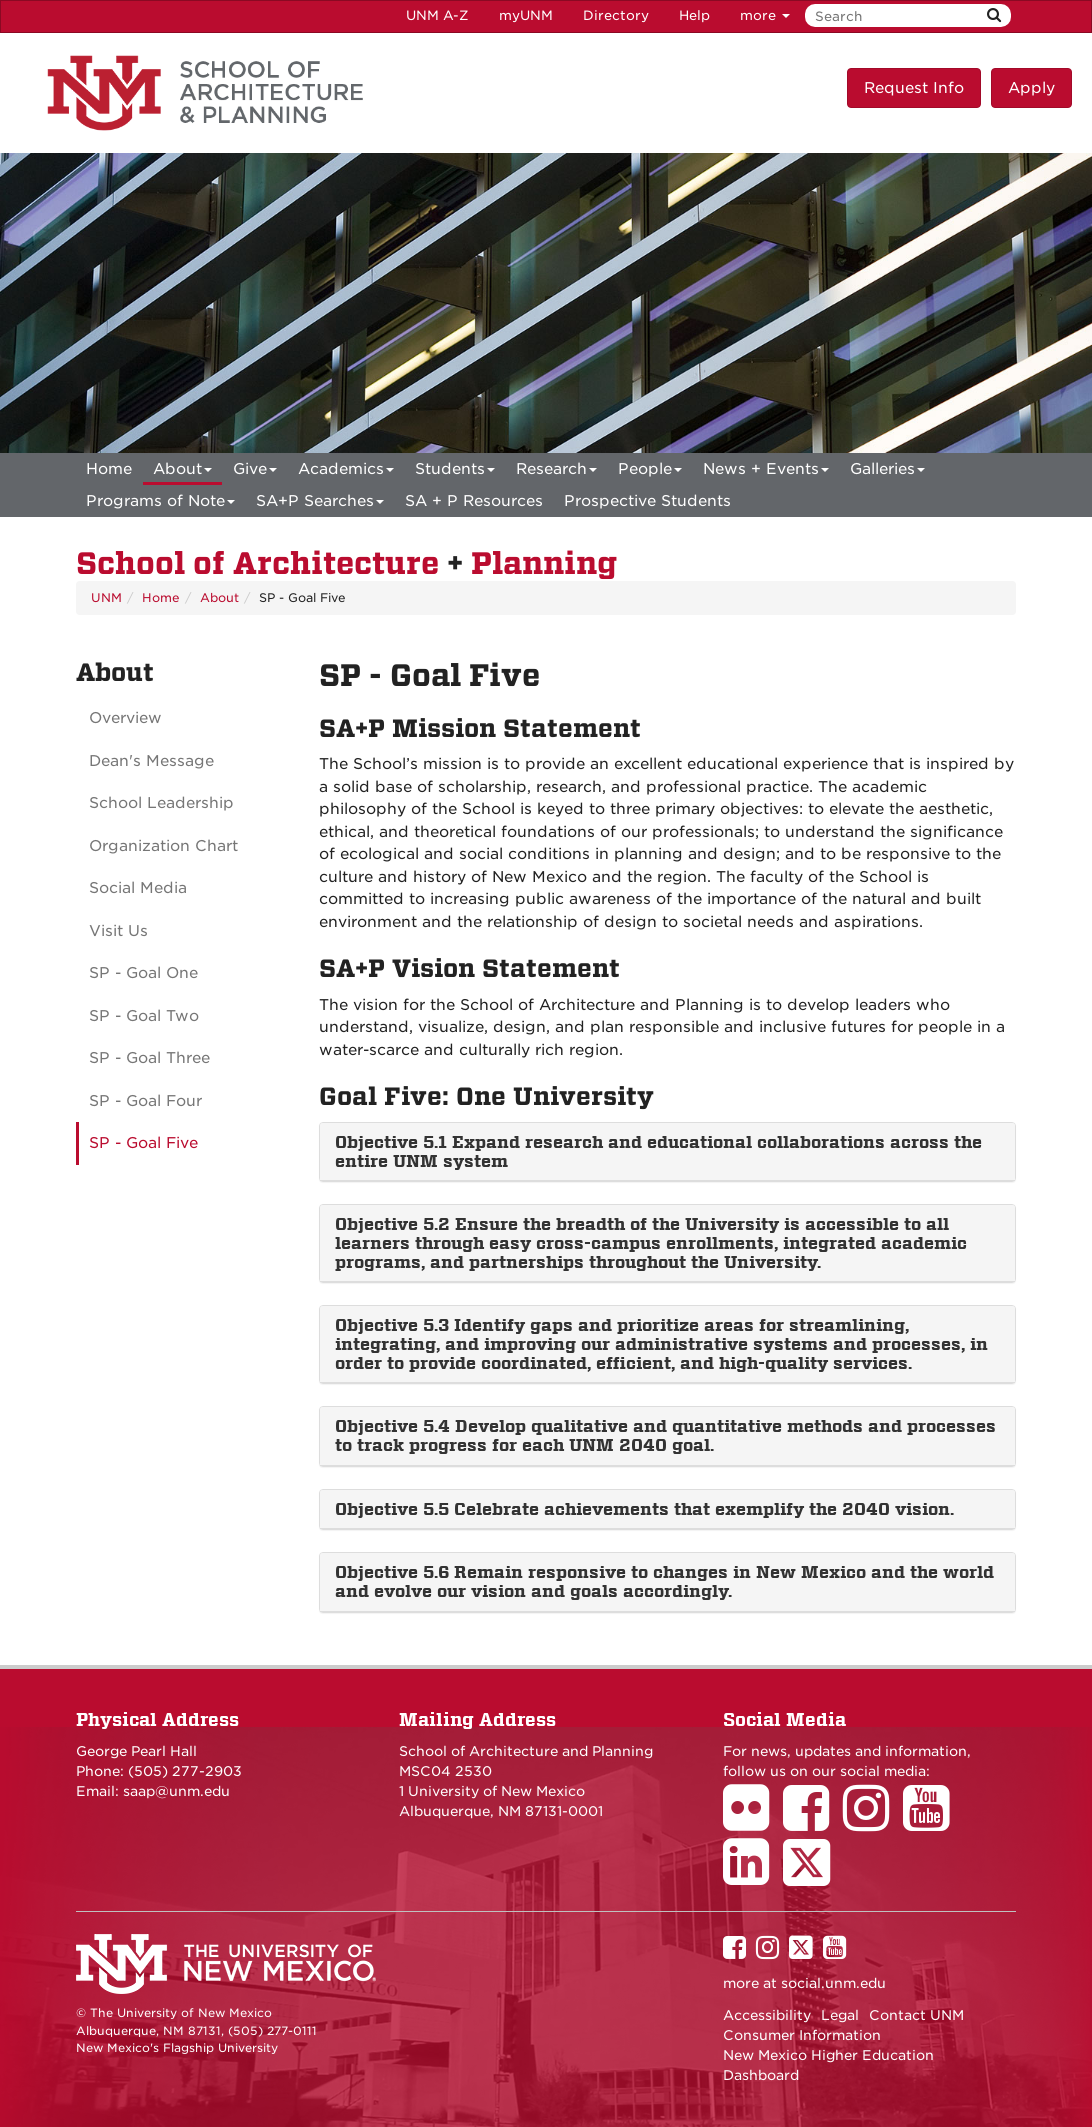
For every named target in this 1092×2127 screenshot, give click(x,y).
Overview (125, 718)
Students (455, 472)
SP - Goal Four (145, 1101)
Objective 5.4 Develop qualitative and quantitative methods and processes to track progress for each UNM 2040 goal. (665, 1435)
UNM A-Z (437, 15)
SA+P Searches (320, 504)
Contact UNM (916, 2015)
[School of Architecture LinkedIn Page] (753, 1876)
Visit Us (118, 931)
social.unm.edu (833, 1983)
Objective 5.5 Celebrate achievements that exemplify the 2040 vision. (644, 1509)
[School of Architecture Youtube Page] (933, 1822)
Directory (616, 15)
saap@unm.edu (176, 1791)
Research (556, 472)
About (182, 472)
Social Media (138, 888)
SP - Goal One (143, 973)
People (650, 472)
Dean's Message (151, 761)
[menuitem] (109, 469)
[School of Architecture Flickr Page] (753, 1822)
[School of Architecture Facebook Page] (813, 1822)
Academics (346, 472)
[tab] (668, 1152)
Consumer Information (802, 2035)
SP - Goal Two (144, 1016)
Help (694, 15)
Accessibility (767, 2015)
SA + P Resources (474, 501)
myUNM (526, 15)
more (765, 15)
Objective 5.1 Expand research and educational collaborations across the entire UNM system (658, 1151)
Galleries (887, 472)
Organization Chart (163, 846)
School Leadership (161, 803)
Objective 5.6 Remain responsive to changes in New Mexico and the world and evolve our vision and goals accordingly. (664, 1581)
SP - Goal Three (149, 1058)
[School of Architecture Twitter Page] (813, 1876)
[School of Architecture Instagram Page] (873, 1822)
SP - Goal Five (143, 1143)
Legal (840, 2015)
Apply (1031, 88)
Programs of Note (160, 504)
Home (109, 469)
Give (255, 472)
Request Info (914, 88)
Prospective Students (647, 501)
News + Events (766, 472)
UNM (106, 597)
